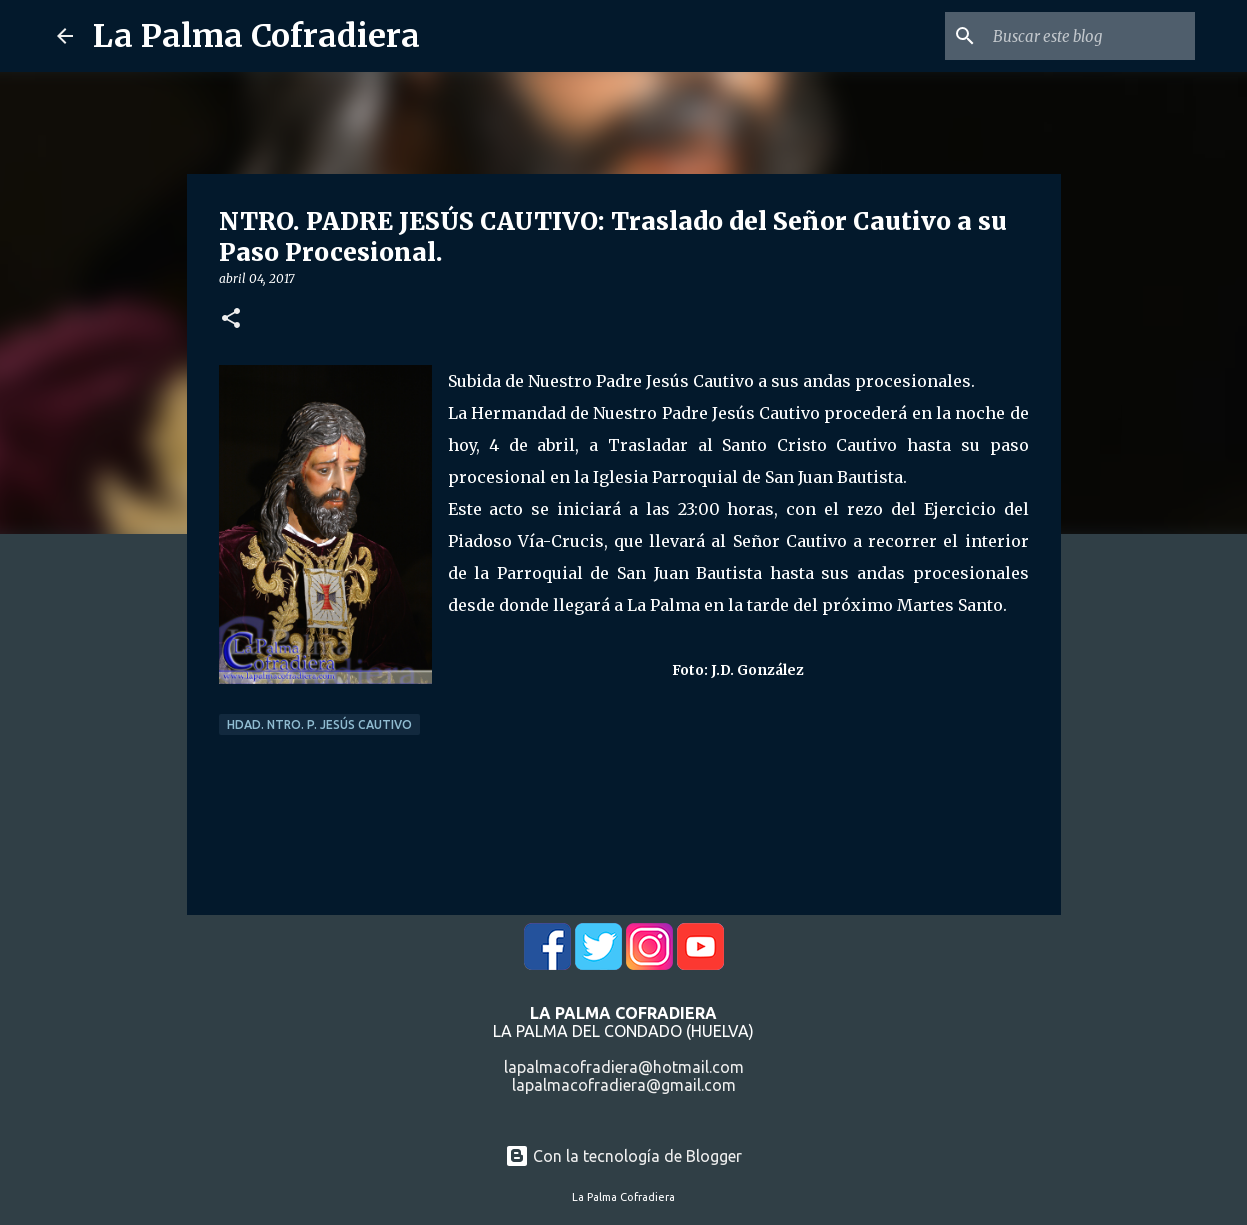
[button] (231, 319)
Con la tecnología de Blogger (623, 1156)
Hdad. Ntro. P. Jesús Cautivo (319, 724)
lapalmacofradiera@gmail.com (624, 1085)
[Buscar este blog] (1090, 36)
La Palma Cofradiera (256, 36)
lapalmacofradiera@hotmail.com (624, 1067)
